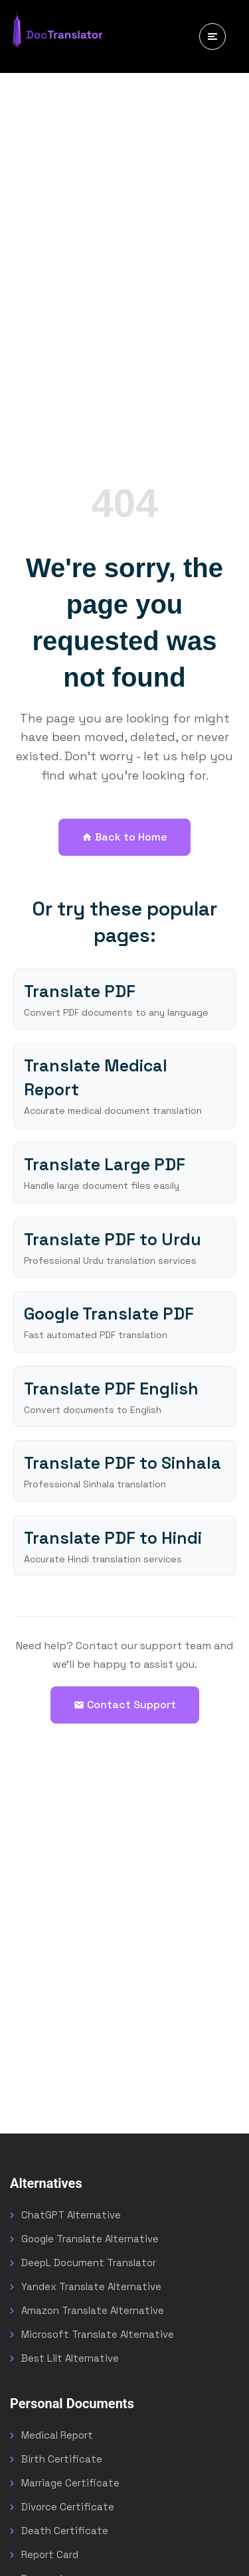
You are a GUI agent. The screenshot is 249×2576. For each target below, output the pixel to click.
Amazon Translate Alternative (92, 2310)
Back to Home (124, 837)
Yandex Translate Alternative (91, 2286)
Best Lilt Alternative (70, 2358)
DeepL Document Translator (88, 2262)
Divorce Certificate (67, 2506)
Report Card (49, 2554)
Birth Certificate (61, 2459)
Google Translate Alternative (90, 2238)
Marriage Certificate (70, 2482)
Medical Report (57, 2435)
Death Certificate (64, 2530)
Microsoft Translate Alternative (97, 2334)
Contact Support (125, 1705)
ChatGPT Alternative (71, 2214)
